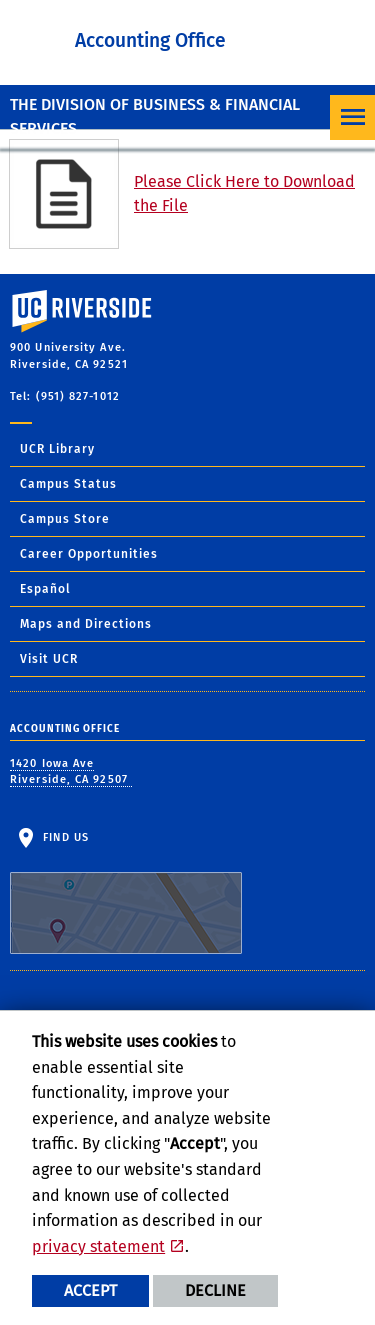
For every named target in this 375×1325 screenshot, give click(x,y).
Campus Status (68, 484)
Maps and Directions (86, 624)
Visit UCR (49, 659)
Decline (215, 1290)
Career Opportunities (89, 554)
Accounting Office (150, 40)
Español (45, 589)
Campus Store (65, 519)
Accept (90, 1290)
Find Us (126, 893)
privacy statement (98, 1246)
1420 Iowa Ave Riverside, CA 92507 (71, 772)
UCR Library (57, 449)
